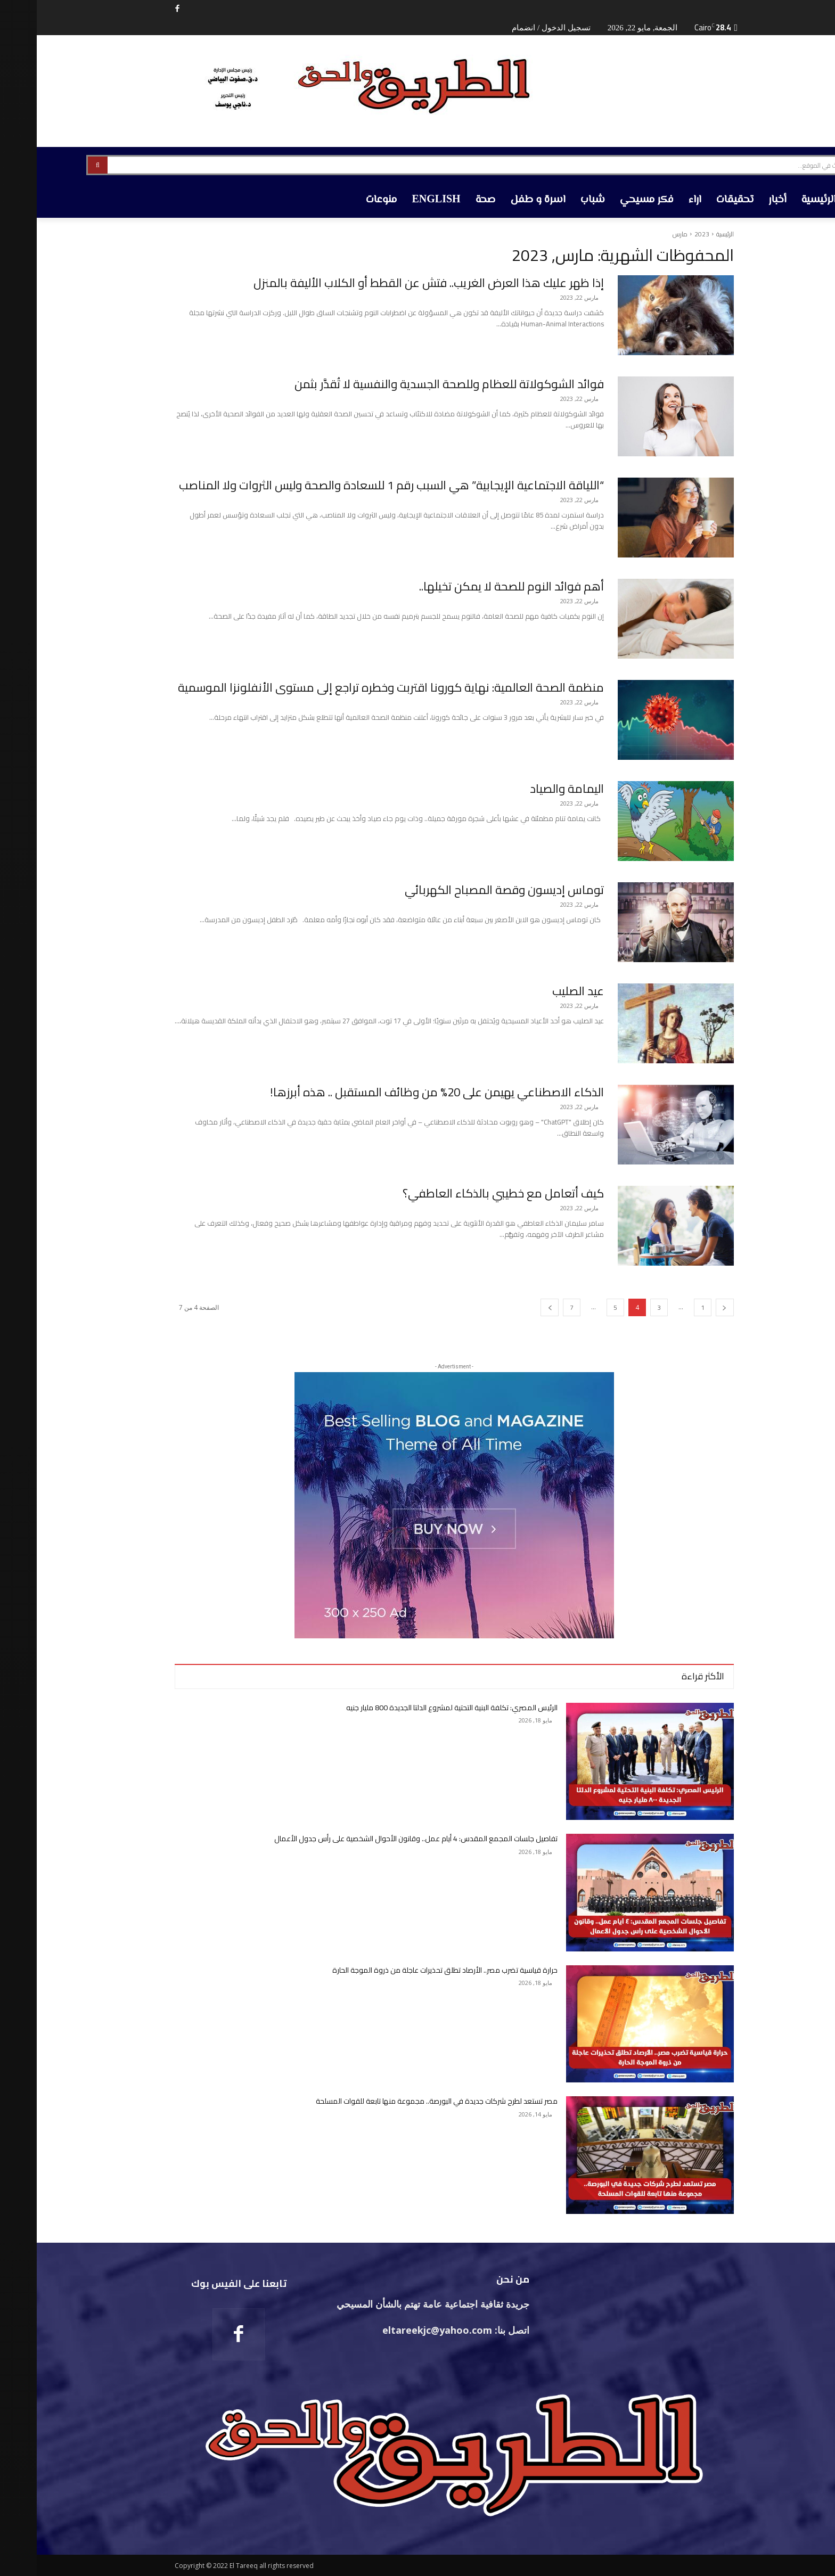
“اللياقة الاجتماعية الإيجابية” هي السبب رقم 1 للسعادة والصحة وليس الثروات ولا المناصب (354, 485)
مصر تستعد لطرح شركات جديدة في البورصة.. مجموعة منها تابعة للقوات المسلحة (400, 2101)
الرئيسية (688, 234)
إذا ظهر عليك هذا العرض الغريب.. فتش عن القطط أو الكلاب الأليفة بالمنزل (392, 283)
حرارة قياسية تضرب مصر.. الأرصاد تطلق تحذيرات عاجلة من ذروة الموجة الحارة (408, 1970)
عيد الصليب (541, 991)
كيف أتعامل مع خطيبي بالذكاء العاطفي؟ (466, 1193)
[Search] (61, 165)
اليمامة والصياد (530, 788)
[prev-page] (688, 1307)
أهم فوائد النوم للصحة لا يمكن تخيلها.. (474, 586)
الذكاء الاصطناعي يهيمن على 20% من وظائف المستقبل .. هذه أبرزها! (400, 1092)
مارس (643, 234)
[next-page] (513, 1307)
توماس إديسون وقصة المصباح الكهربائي (467, 890)
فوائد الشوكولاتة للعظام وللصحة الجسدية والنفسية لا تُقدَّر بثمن (412, 384)
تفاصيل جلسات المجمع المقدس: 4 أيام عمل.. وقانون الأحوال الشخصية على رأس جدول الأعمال (379, 1838)
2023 (665, 234)
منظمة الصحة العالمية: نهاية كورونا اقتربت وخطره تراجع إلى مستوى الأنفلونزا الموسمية (354, 687)
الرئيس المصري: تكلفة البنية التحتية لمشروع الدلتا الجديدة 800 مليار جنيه (415, 1707)
